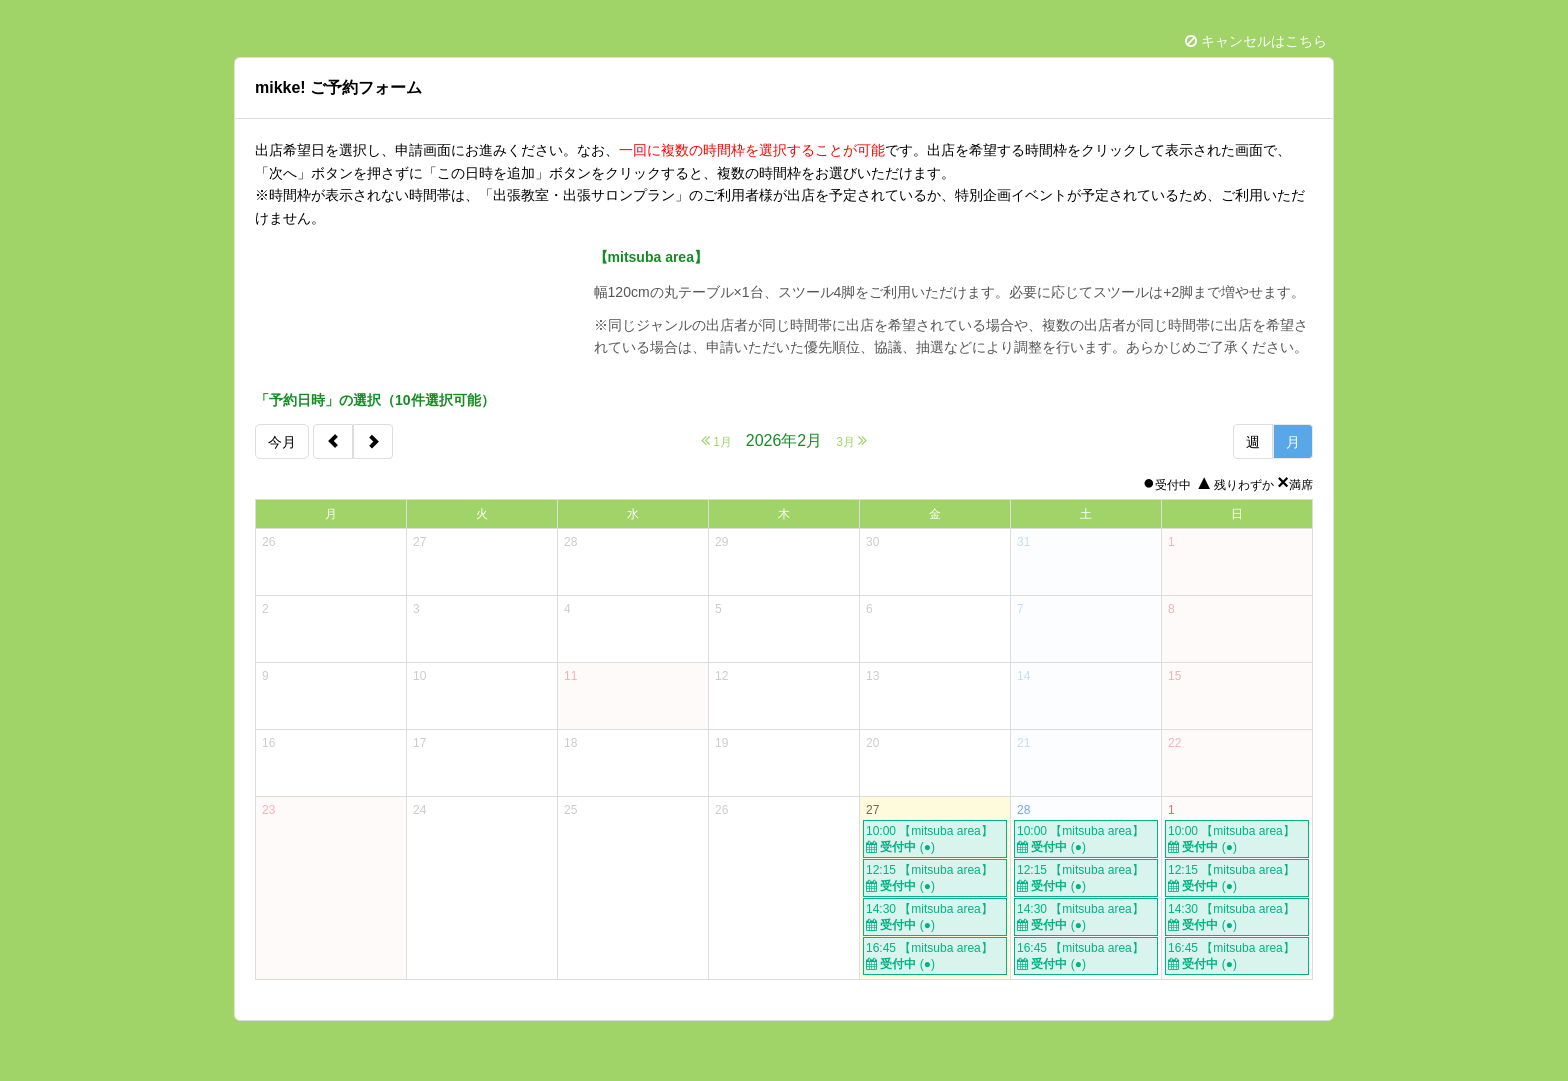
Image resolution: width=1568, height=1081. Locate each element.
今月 (282, 442)
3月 (851, 440)
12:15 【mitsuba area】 (935, 878)
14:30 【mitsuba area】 (935, 917)
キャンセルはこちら (1256, 41)
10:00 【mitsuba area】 (935, 839)
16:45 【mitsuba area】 (935, 956)
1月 (716, 440)
